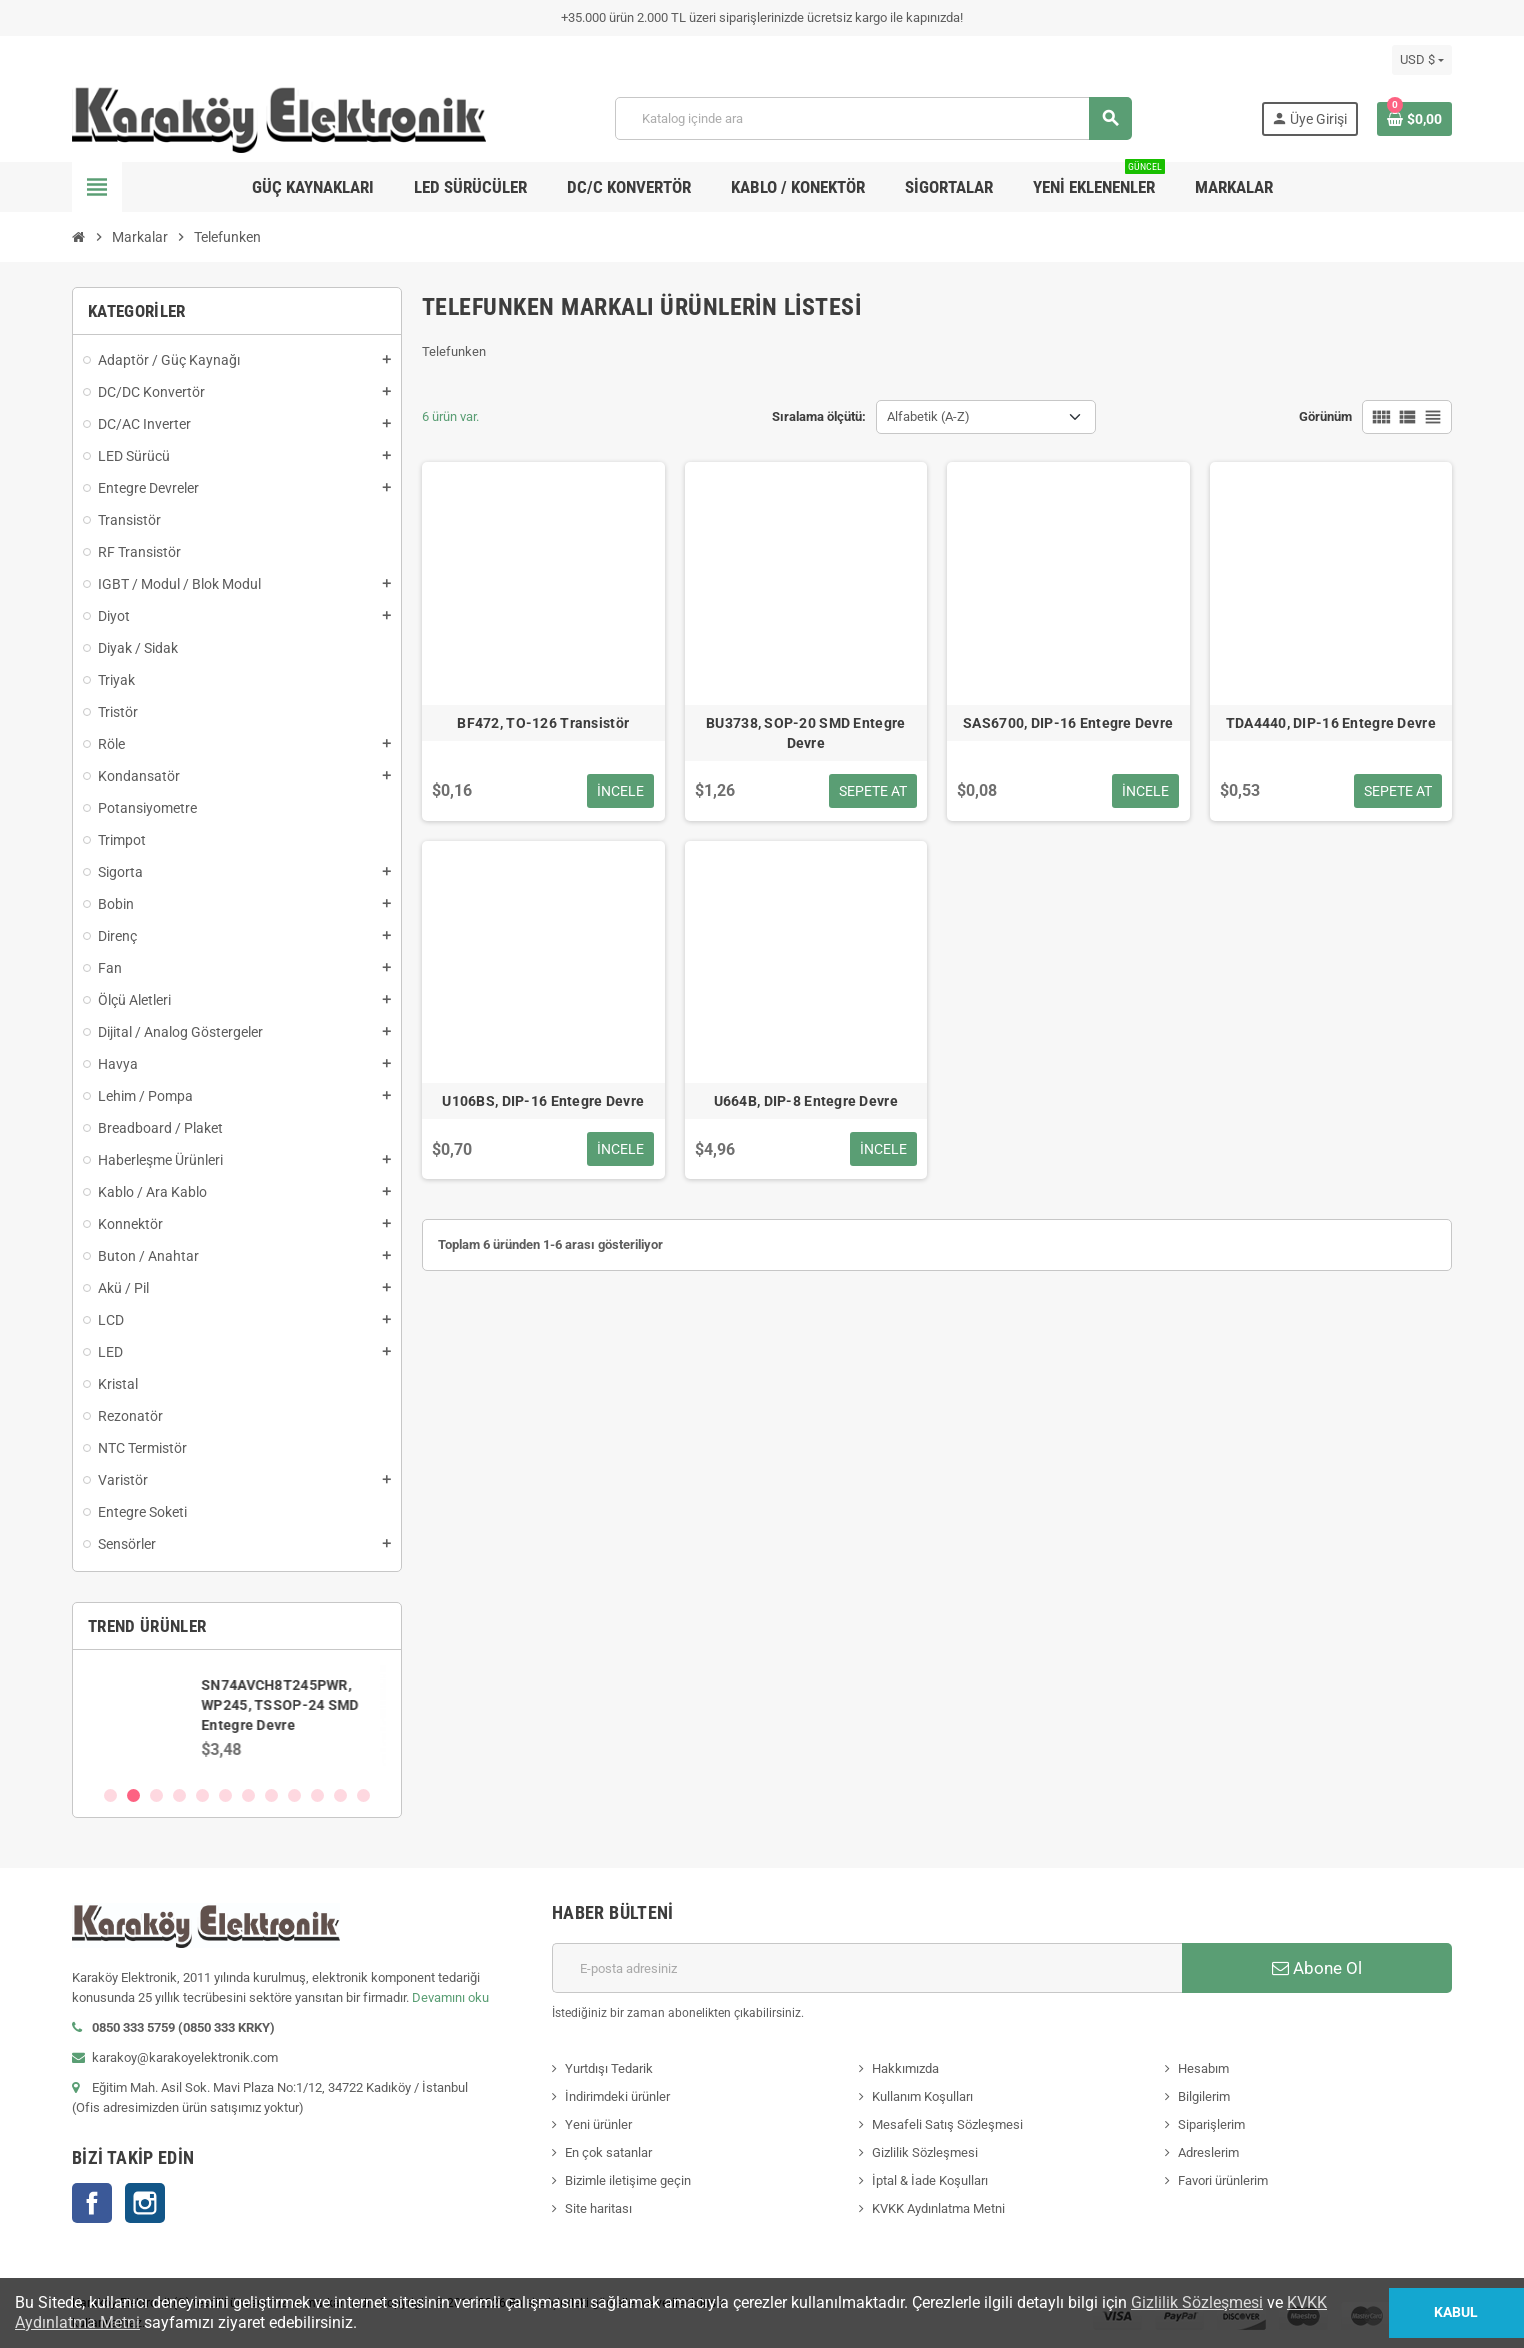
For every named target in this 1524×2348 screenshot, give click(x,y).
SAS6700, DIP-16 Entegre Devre (1068, 723)
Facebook (92, 2203)
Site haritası (598, 2208)
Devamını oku (450, 1997)
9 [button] (294, 1795)
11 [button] (340, 1795)
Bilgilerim (1204, 2096)
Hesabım (1203, 2068)
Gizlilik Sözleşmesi (925, 2152)
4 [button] (179, 1795)
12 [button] (363, 1795)
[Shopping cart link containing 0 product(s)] (1414, 119)
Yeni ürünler (598, 2124)
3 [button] (156, 1795)
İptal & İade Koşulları (930, 2180)
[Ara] (873, 118)
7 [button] (248, 1795)
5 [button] (202, 1795)
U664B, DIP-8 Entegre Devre (806, 1101)
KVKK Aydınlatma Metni (938, 2208)
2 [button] (133, 1795)
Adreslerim (1208, 2152)
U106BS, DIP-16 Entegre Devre (543, 1101)
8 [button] (271, 1795)
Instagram (145, 2203)
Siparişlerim (1211, 2124)
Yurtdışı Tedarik (609, 2068)
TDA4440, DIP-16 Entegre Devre (1331, 723)
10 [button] (317, 1795)
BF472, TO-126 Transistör (543, 723)
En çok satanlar (608, 2152)
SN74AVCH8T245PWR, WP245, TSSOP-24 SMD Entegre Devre (285, 1705)
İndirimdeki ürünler (617, 2096)
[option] (237, 1717)
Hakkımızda (905, 2068)
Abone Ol (1317, 1968)
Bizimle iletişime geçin (628, 2180)
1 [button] (110, 1795)
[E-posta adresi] (867, 1968)
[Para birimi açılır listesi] (1422, 60)
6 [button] (225, 1795)
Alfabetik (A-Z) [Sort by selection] (928, 416)
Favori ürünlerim (1223, 2180)
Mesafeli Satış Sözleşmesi (947, 2124)
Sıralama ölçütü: (819, 416)
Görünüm (1325, 416)
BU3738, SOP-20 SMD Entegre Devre (805, 733)
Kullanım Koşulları (922, 2096)
